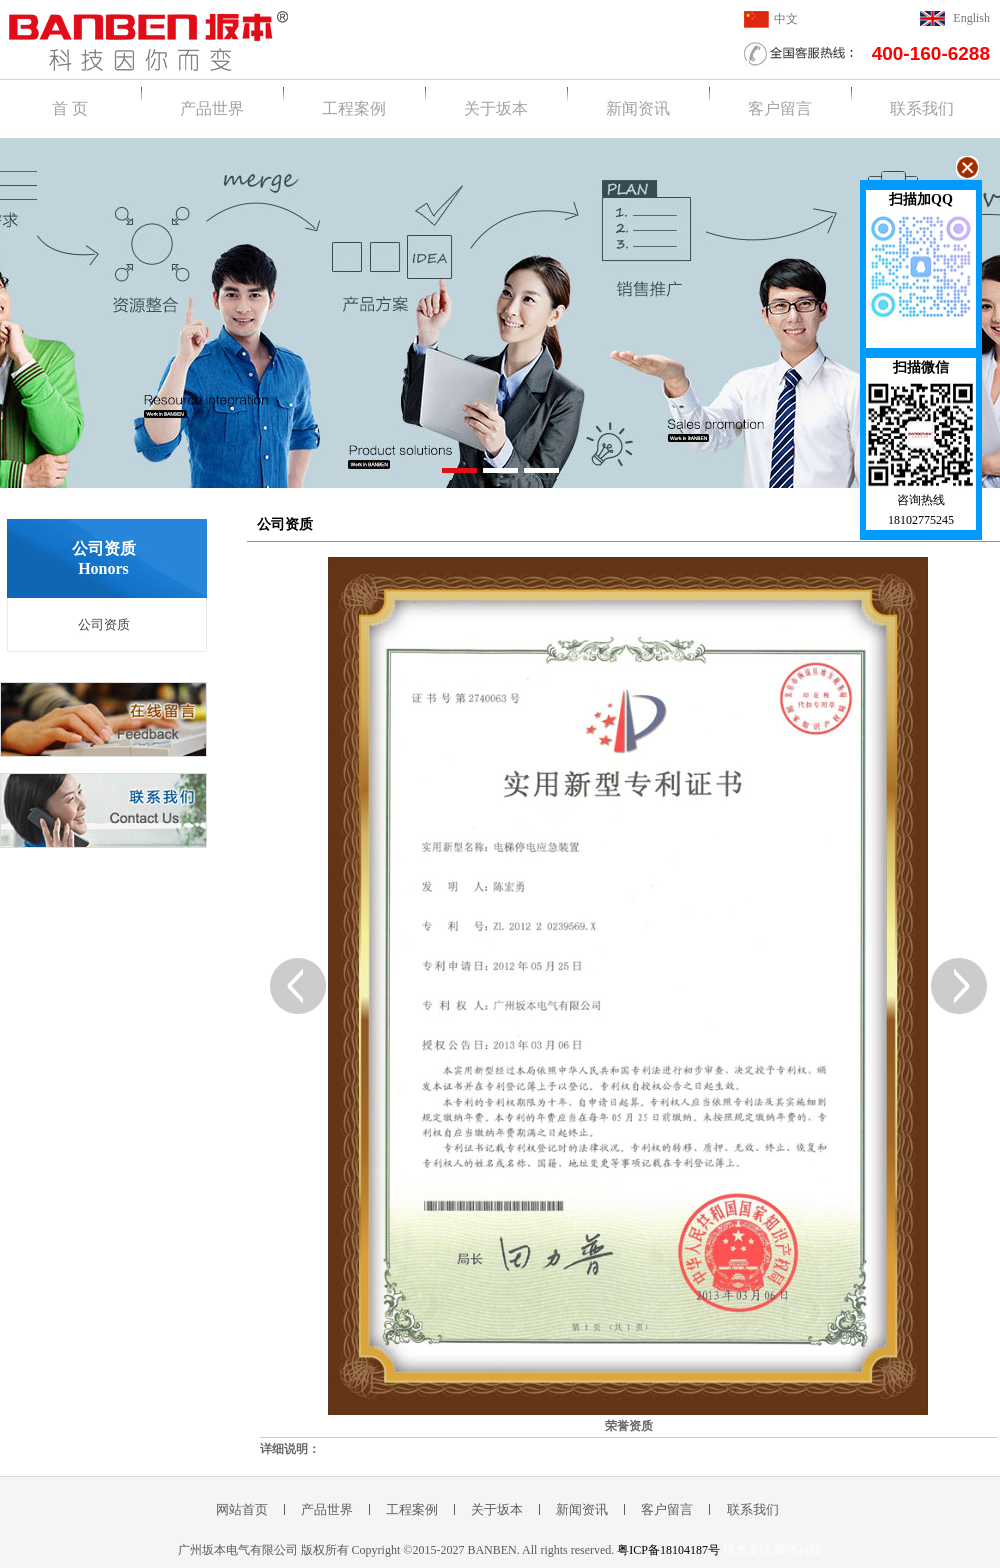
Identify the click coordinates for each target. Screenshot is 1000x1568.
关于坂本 (496, 108)
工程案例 (354, 108)
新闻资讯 (638, 108)
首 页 (70, 108)
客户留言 (780, 108)
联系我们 (922, 108)
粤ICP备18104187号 (668, 1550)
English (971, 18)
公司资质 (104, 624)
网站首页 (242, 1509)
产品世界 (212, 108)
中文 (786, 19)
